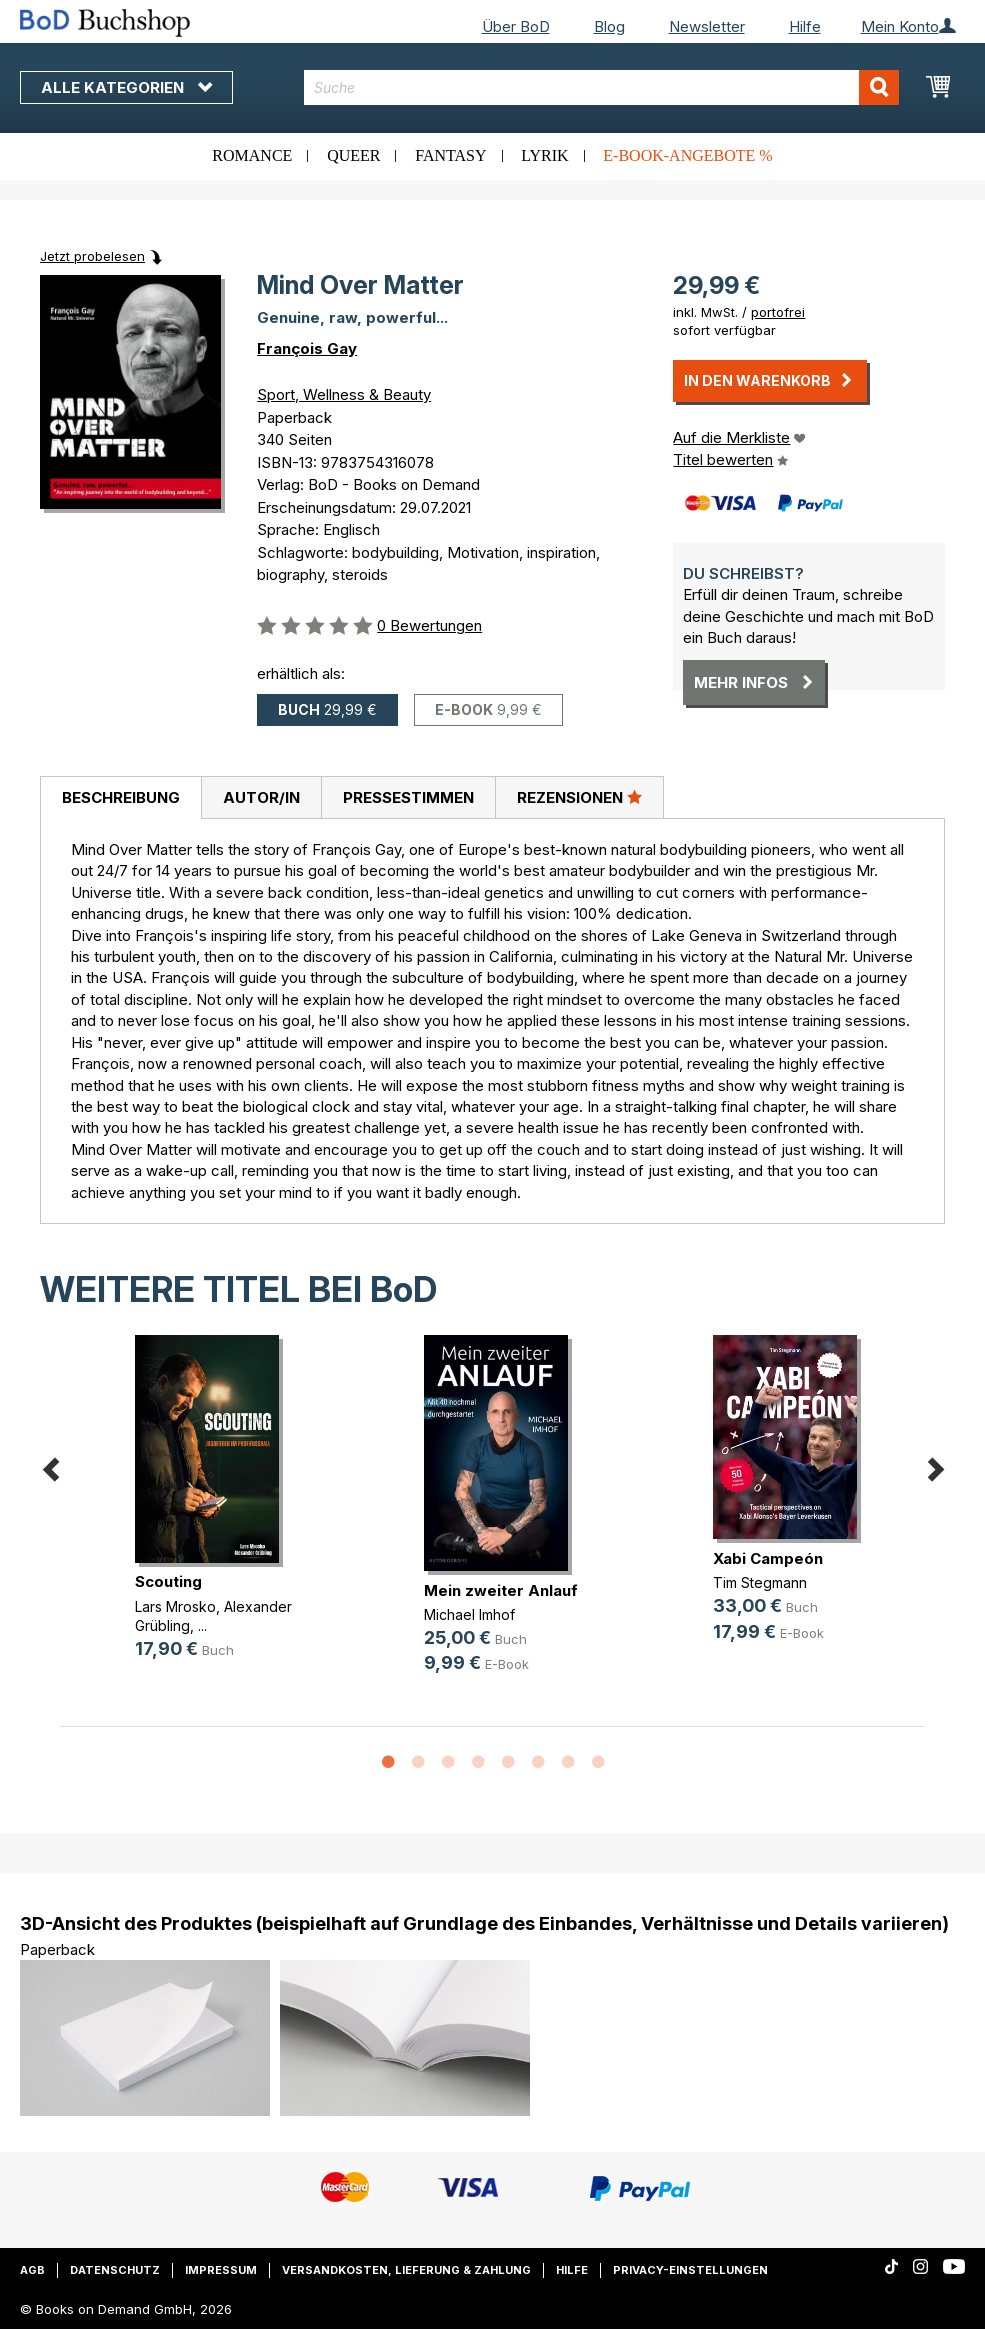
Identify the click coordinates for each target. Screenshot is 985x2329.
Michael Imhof (469, 1614)
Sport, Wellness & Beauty (344, 394)
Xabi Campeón (768, 1558)
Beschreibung (121, 797)
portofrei (778, 312)
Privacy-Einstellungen (690, 2270)
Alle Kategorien (126, 87)
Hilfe (805, 26)
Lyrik (544, 155)
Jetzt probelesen (92, 256)
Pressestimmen (408, 797)
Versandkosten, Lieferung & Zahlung (406, 2270)
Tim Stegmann (760, 1582)
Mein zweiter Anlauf (501, 1590)
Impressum (221, 2270)
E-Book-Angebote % (687, 155)
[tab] (120, 798)
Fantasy (450, 155)
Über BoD (516, 26)
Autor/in (261, 797)
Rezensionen (579, 797)
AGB (32, 2270)
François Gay (307, 348)
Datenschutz (115, 2270)
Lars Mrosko (175, 1606)
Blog (609, 26)
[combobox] (601, 87)
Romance (252, 155)
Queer (353, 155)
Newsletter (707, 26)
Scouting (168, 1581)
